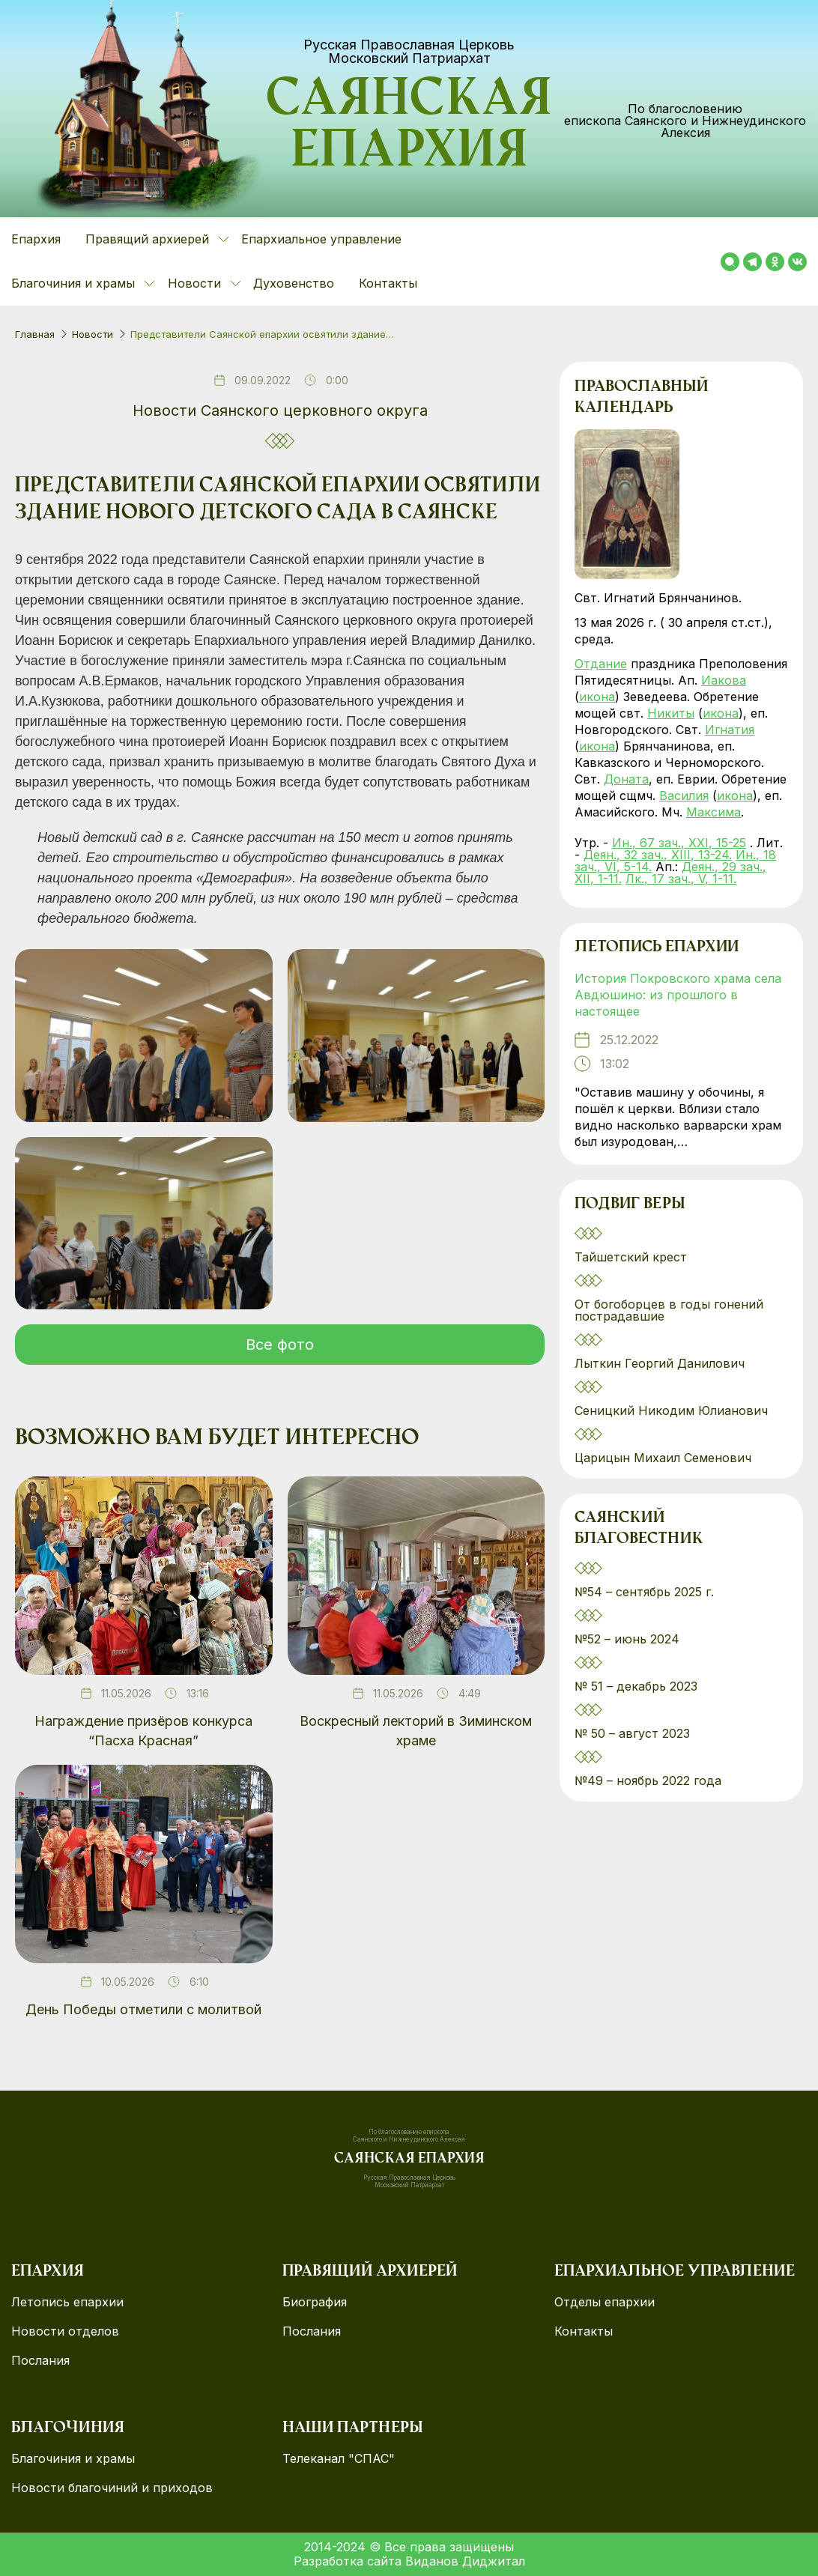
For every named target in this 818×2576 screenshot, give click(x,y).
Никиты (670, 713)
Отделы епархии (604, 2302)
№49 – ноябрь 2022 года (648, 1780)
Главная (35, 334)
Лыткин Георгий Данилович (661, 1363)
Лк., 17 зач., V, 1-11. (680, 878)
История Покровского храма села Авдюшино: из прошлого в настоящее (678, 995)
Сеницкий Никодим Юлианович (673, 1410)
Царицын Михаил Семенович (665, 1457)
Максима (713, 811)
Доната (626, 779)
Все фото (280, 1345)
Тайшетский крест (631, 1256)
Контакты (388, 283)
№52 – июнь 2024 (627, 1638)
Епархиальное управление (321, 238)
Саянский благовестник (639, 1530)
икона (597, 696)
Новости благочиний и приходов (112, 2488)
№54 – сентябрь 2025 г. (644, 1591)
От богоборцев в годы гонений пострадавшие (669, 1310)
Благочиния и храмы (73, 2459)
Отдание (601, 663)
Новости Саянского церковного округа (280, 410)
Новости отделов (65, 2331)
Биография (314, 2302)
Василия (684, 795)
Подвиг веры (630, 1205)
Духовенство (293, 283)
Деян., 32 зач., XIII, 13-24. (658, 854)
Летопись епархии (657, 948)
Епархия (36, 238)
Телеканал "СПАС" (338, 2459)
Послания (40, 2361)
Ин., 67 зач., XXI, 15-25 (679, 842)
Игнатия (729, 729)
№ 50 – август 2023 (632, 1733)
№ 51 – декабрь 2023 (636, 1686)
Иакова (723, 680)
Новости (92, 334)
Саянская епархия (409, 128)
